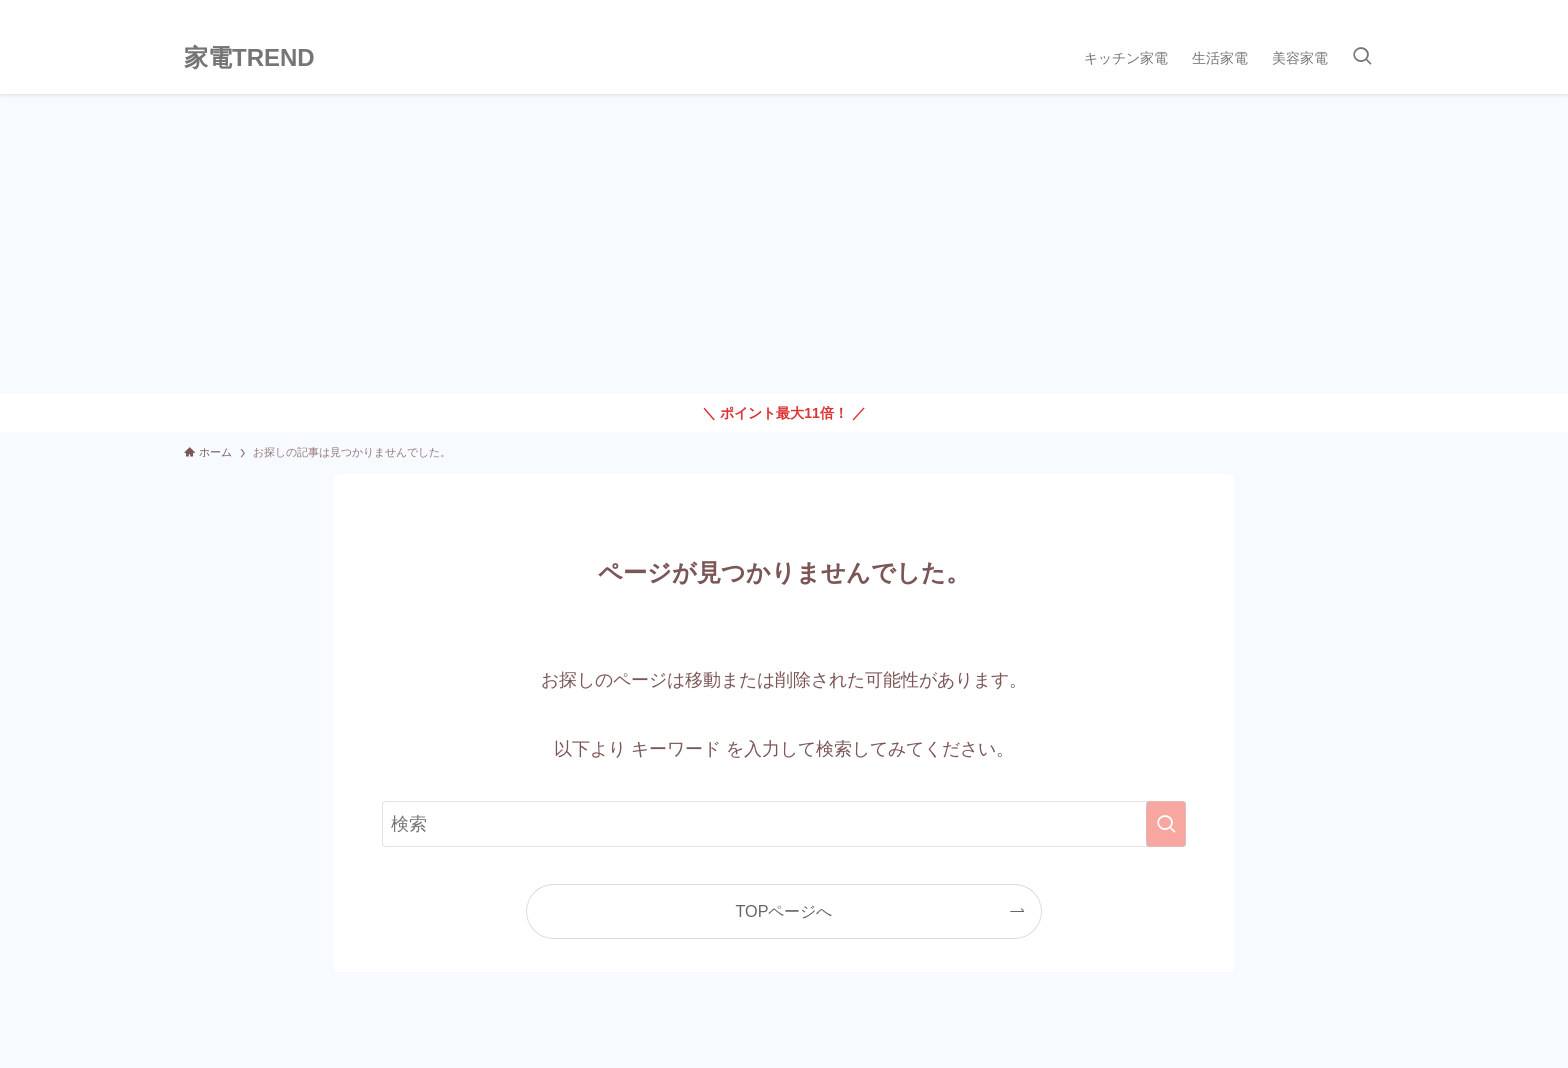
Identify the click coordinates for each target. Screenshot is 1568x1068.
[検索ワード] (784, 824)
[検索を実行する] (1166, 824)
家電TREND (249, 58)
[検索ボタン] (1362, 58)
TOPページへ (784, 911)
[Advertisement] (784, 244)
